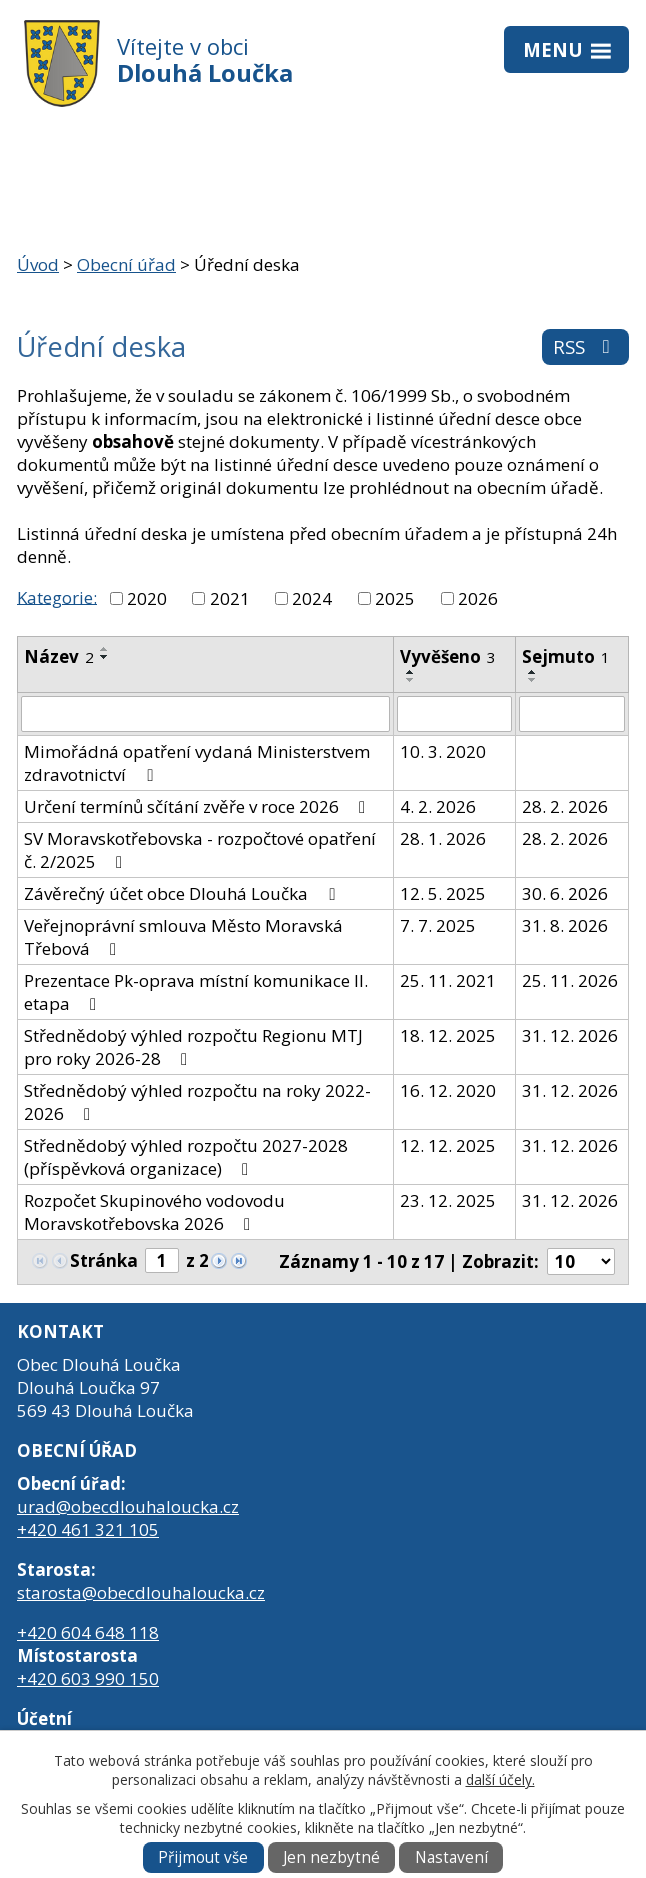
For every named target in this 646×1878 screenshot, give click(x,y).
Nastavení (451, 1857)
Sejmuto (566, 656)
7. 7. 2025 (438, 925)
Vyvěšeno (448, 656)
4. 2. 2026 (438, 806)
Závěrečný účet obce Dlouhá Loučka (183, 893)
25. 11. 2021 (448, 980)
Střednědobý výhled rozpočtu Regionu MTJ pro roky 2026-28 (193, 1047)
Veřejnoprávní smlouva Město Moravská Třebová (183, 937)
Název (59, 656)
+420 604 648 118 (88, 1632)
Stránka (104, 1260)
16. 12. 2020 (448, 1090)
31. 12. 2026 (570, 1035)
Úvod (38, 264)
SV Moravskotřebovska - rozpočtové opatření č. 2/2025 (200, 850)
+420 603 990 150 (88, 1678)
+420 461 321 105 (88, 1529)
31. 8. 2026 (565, 925)
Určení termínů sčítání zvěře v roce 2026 (198, 806)
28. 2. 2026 (565, 806)
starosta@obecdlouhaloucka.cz (141, 1592)
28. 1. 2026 (443, 838)
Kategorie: (57, 596)
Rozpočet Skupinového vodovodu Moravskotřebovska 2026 (154, 1212)
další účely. (500, 1779)
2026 (478, 598)
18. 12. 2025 (448, 1035)
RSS (585, 346)
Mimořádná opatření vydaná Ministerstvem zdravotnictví (197, 763)
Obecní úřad (126, 264)
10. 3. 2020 (443, 751)
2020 (147, 598)
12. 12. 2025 (448, 1145)
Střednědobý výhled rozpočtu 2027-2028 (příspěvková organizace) (186, 1157)
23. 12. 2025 (448, 1200)
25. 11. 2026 (570, 980)
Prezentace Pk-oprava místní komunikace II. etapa (196, 992)
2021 (230, 598)
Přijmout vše (203, 1857)
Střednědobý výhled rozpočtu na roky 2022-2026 (197, 1102)
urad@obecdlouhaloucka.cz (128, 1506)
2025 (395, 598)
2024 (312, 598)
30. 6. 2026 (565, 893)
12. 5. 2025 (443, 893)
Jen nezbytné (331, 1857)
